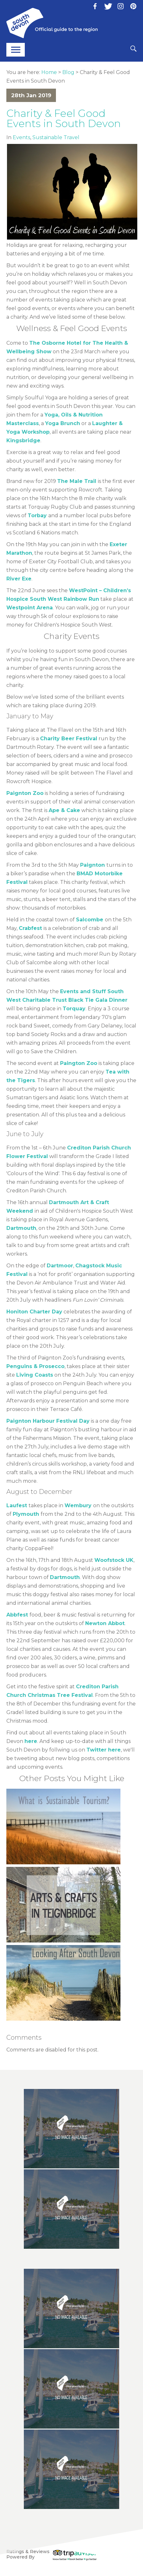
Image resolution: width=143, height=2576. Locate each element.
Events (21, 137)
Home (49, 72)
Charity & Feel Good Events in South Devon (63, 118)
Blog (68, 72)
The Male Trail (76, 481)
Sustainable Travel (55, 137)
